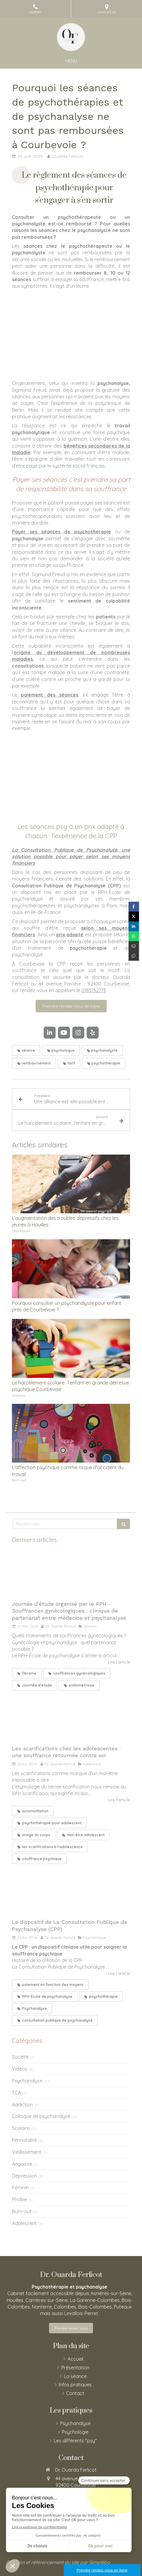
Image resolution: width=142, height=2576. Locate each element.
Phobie (19, 2199)
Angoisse (22, 2164)
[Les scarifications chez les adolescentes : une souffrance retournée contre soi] (71, 1718)
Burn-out (21, 2211)
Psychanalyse (27, 2081)
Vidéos (19, 2069)
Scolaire (21, 2128)
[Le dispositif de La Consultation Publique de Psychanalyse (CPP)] (71, 1892)
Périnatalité (24, 2140)
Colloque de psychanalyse (41, 2116)
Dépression (24, 2176)
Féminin (20, 2187)
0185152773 (93, 990)
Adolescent (24, 2223)
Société (20, 2057)
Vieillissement (26, 2152)
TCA (16, 2093)
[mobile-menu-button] (71, 61)
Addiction (22, 2105)
